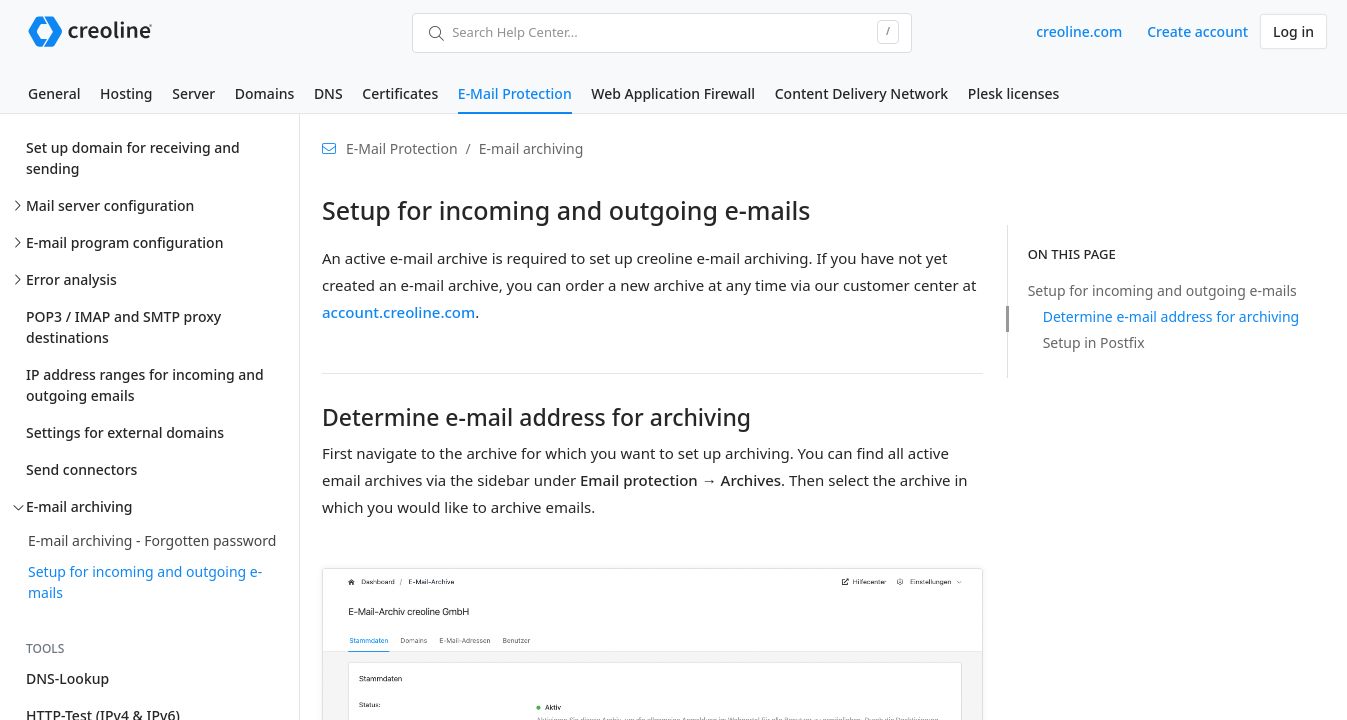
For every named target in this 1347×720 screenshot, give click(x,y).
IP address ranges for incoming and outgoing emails (145, 385)
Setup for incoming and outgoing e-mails (145, 582)
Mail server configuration (110, 205)
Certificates (400, 93)
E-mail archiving (79, 506)
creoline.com (1079, 31)
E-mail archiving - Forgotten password (152, 540)
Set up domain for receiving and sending (133, 158)
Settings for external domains (125, 432)
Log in (1293, 31)
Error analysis (71, 279)
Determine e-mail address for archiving (1171, 316)
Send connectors (81, 469)
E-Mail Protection (515, 93)
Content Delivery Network (861, 93)
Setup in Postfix (1094, 342)
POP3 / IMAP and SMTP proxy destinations (123, 327)
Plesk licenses (1014, 93)
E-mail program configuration (124, 242)
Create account (1197, 31)
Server (193, 93)
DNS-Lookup (67, 678)
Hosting (126, 93)
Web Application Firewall (673, 93)
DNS (328, 93)
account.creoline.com (398, 312)
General (54, 93)
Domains (264, 93)
